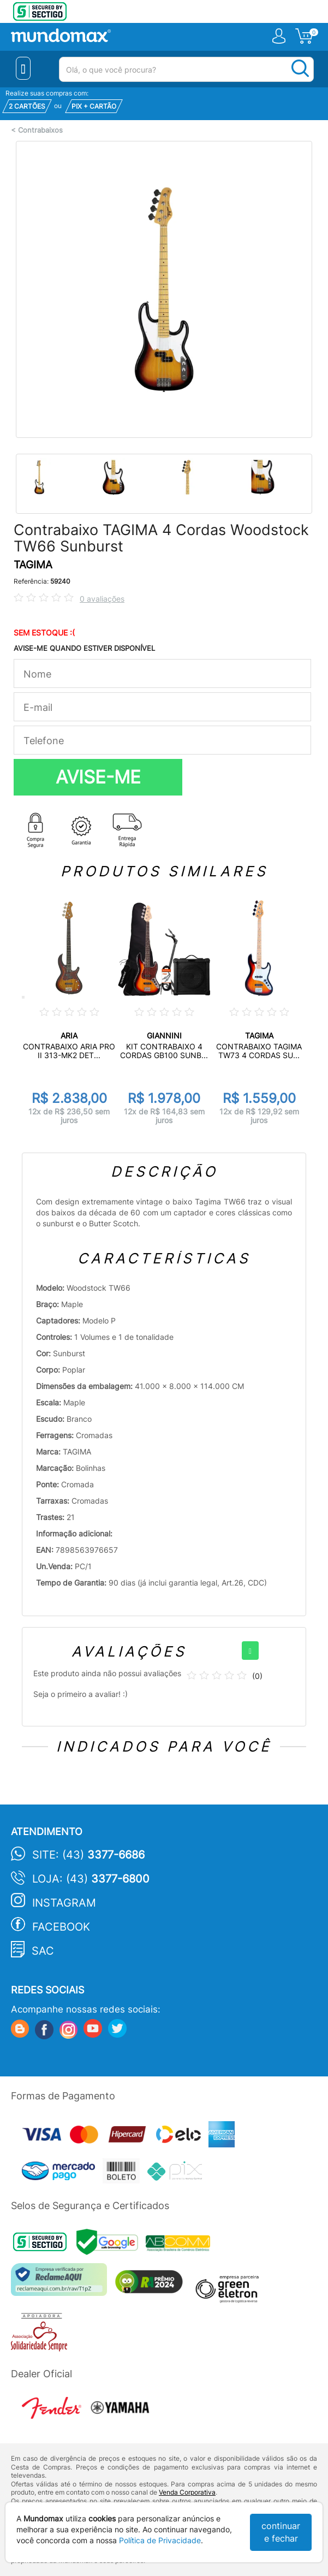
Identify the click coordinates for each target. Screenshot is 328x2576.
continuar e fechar (280, 2532)
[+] (250, 1650)
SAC (43, 1950)
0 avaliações (102, 598)
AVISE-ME (98, 777)
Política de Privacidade (160, 2540)
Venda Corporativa (187, 2492)
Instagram (64, 1902)
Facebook (61, 1926)
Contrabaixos (40, 130)
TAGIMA (33, 565)
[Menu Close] (23, 68)
